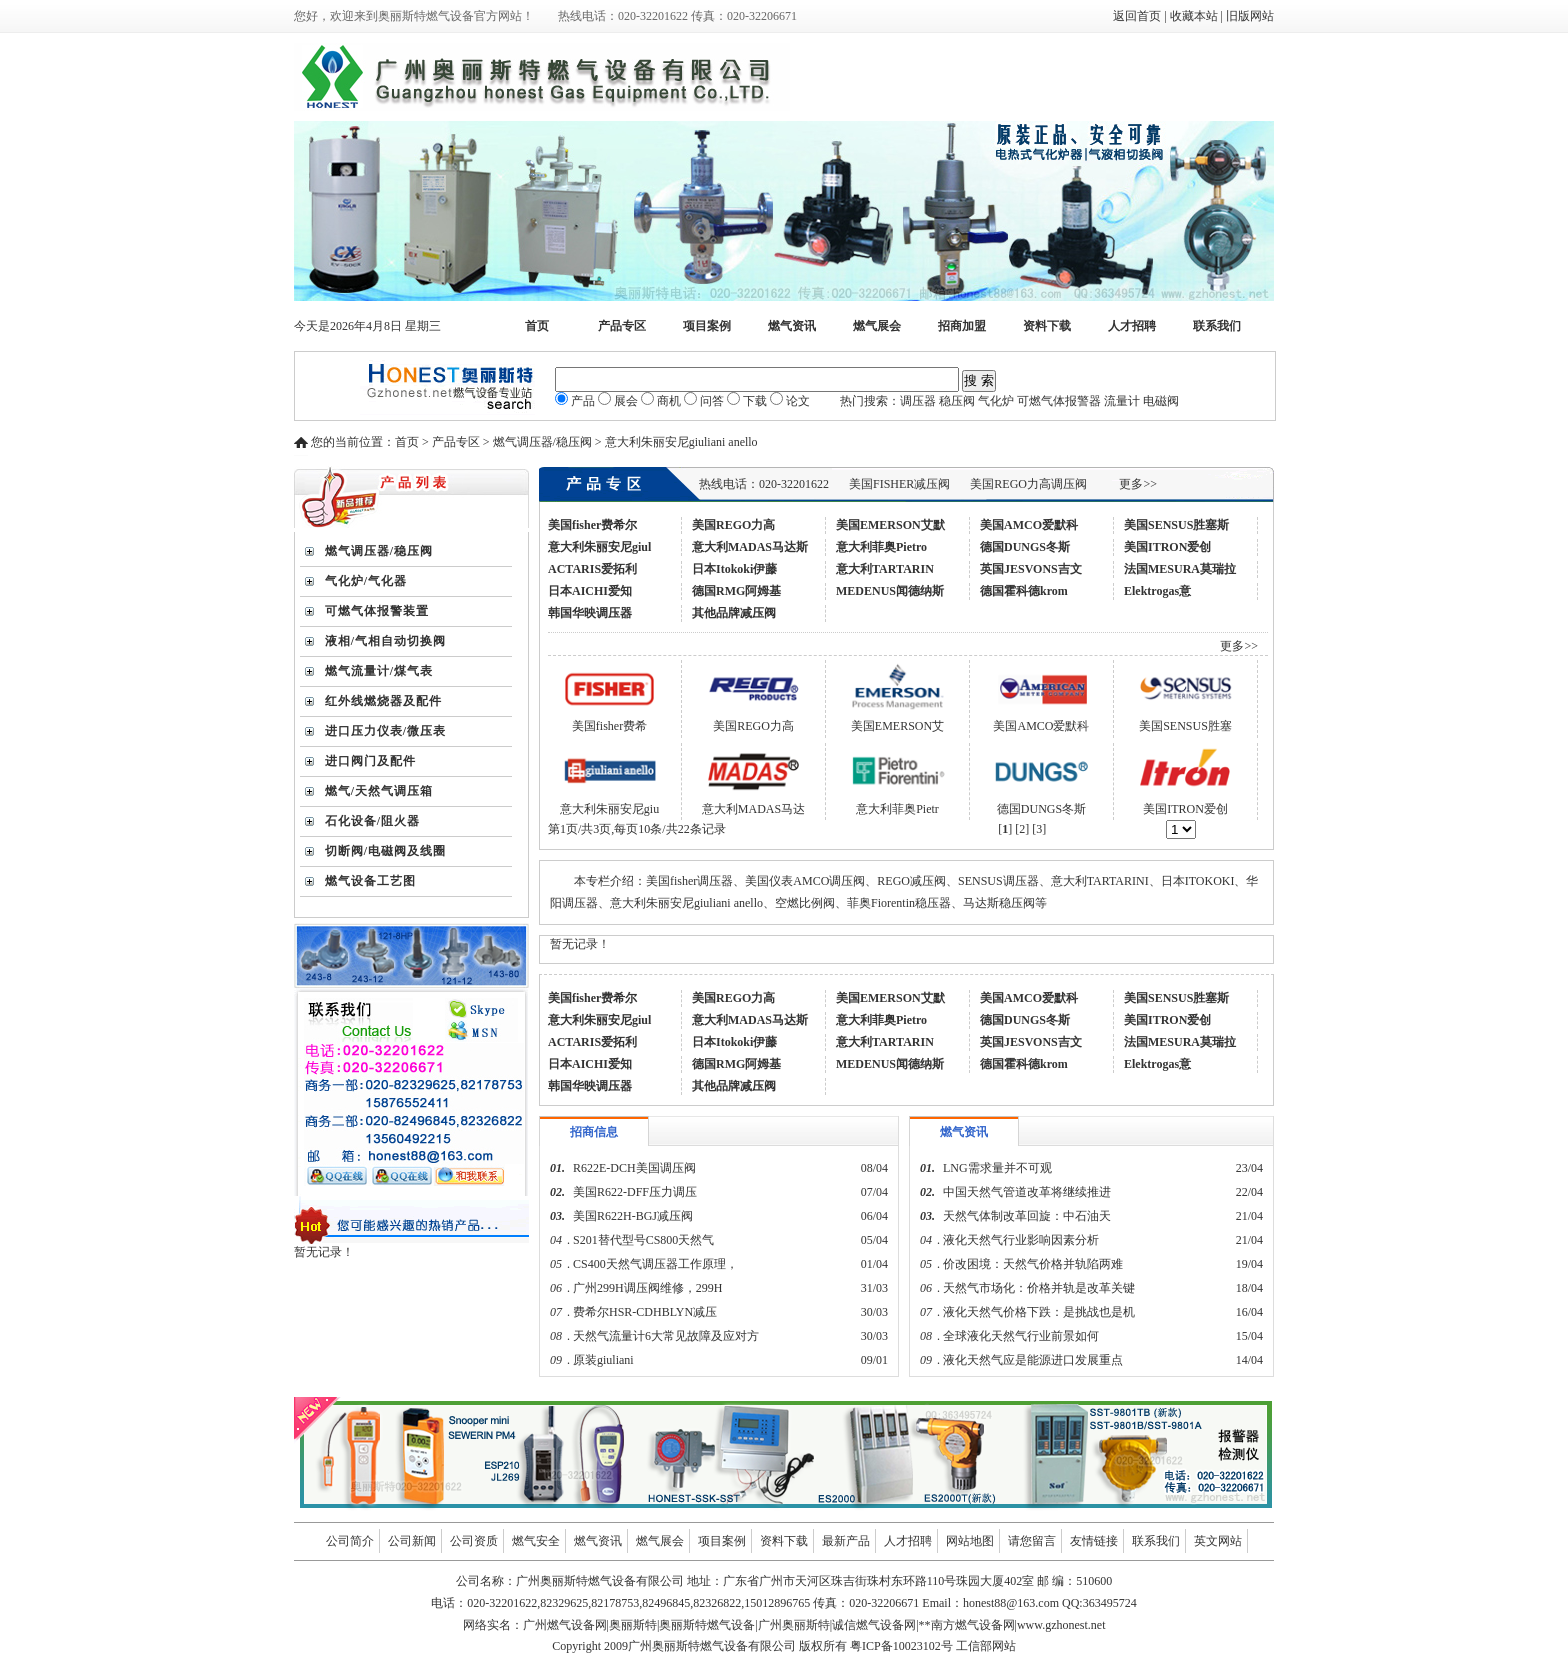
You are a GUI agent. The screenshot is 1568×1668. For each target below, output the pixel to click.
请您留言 (1032, 1541)
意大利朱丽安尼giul (599, 547)
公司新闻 (412, 1541)
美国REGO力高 (733, 525)
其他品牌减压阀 (734, 613)
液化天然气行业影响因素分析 (1021, 1240)
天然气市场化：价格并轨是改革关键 (1039, 1288)
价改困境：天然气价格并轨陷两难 (1033, 1264)
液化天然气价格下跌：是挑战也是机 (1039, 1312)
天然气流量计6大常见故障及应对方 (666, 1336)
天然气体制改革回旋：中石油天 (1027, 1216)
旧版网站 (1250, 16)
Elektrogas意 (1157, 591)
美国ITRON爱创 (1167, 547)
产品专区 (622, 326)
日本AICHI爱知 (590, 591)
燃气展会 (877, 326)
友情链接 (1094, 1541)
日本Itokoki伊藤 (734, 569)
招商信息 (594, 1132)
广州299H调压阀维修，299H (647, 1288)
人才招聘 (1132, 326)
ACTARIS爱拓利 (592, 569)
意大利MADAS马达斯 (750, 547)
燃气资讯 (792, 326)
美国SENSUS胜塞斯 (1176, 525)
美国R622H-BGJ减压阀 (633, 1216)
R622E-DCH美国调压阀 (634, 1168)
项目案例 (707, 326)
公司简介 (350, 1541)
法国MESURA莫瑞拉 (1180, 569)
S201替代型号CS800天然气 (643, 1240)
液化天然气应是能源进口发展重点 (1033, 1360)
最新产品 (846, 1541)
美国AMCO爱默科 (1029, 525)
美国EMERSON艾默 (890, 525)
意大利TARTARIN (885, 569)
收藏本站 (1194, 16)
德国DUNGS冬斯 (1025, 547)
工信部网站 (986, 1646)
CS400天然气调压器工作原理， (655, 1264)
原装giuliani (605, 1360)
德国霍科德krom (1024, 591)
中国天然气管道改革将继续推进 (1027, 1192)
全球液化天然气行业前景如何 (1021, 1336)
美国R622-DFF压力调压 (635, 1192)
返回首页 (1137, 16)
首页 (537, 326)
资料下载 (1047, 326)
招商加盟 (962, 326)
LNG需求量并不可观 (997, 1168)
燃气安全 (536, 1541)
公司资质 (474, 1541)
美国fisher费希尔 (592, 525)
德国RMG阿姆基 (736, 591)
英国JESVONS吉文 (1031, 569)
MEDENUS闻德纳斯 (890, 591)
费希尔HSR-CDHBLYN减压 (645, 1312)
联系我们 (1217, 326)
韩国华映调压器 (590, 613)
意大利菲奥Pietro (881, 547)
